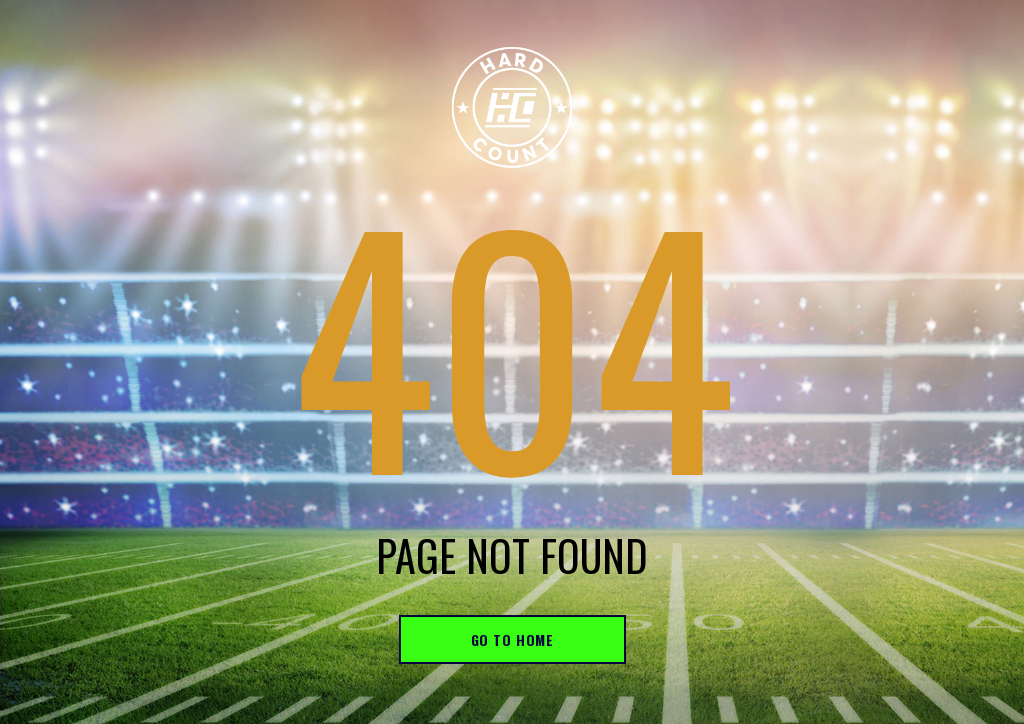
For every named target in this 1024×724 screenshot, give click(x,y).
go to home (512, 639)
